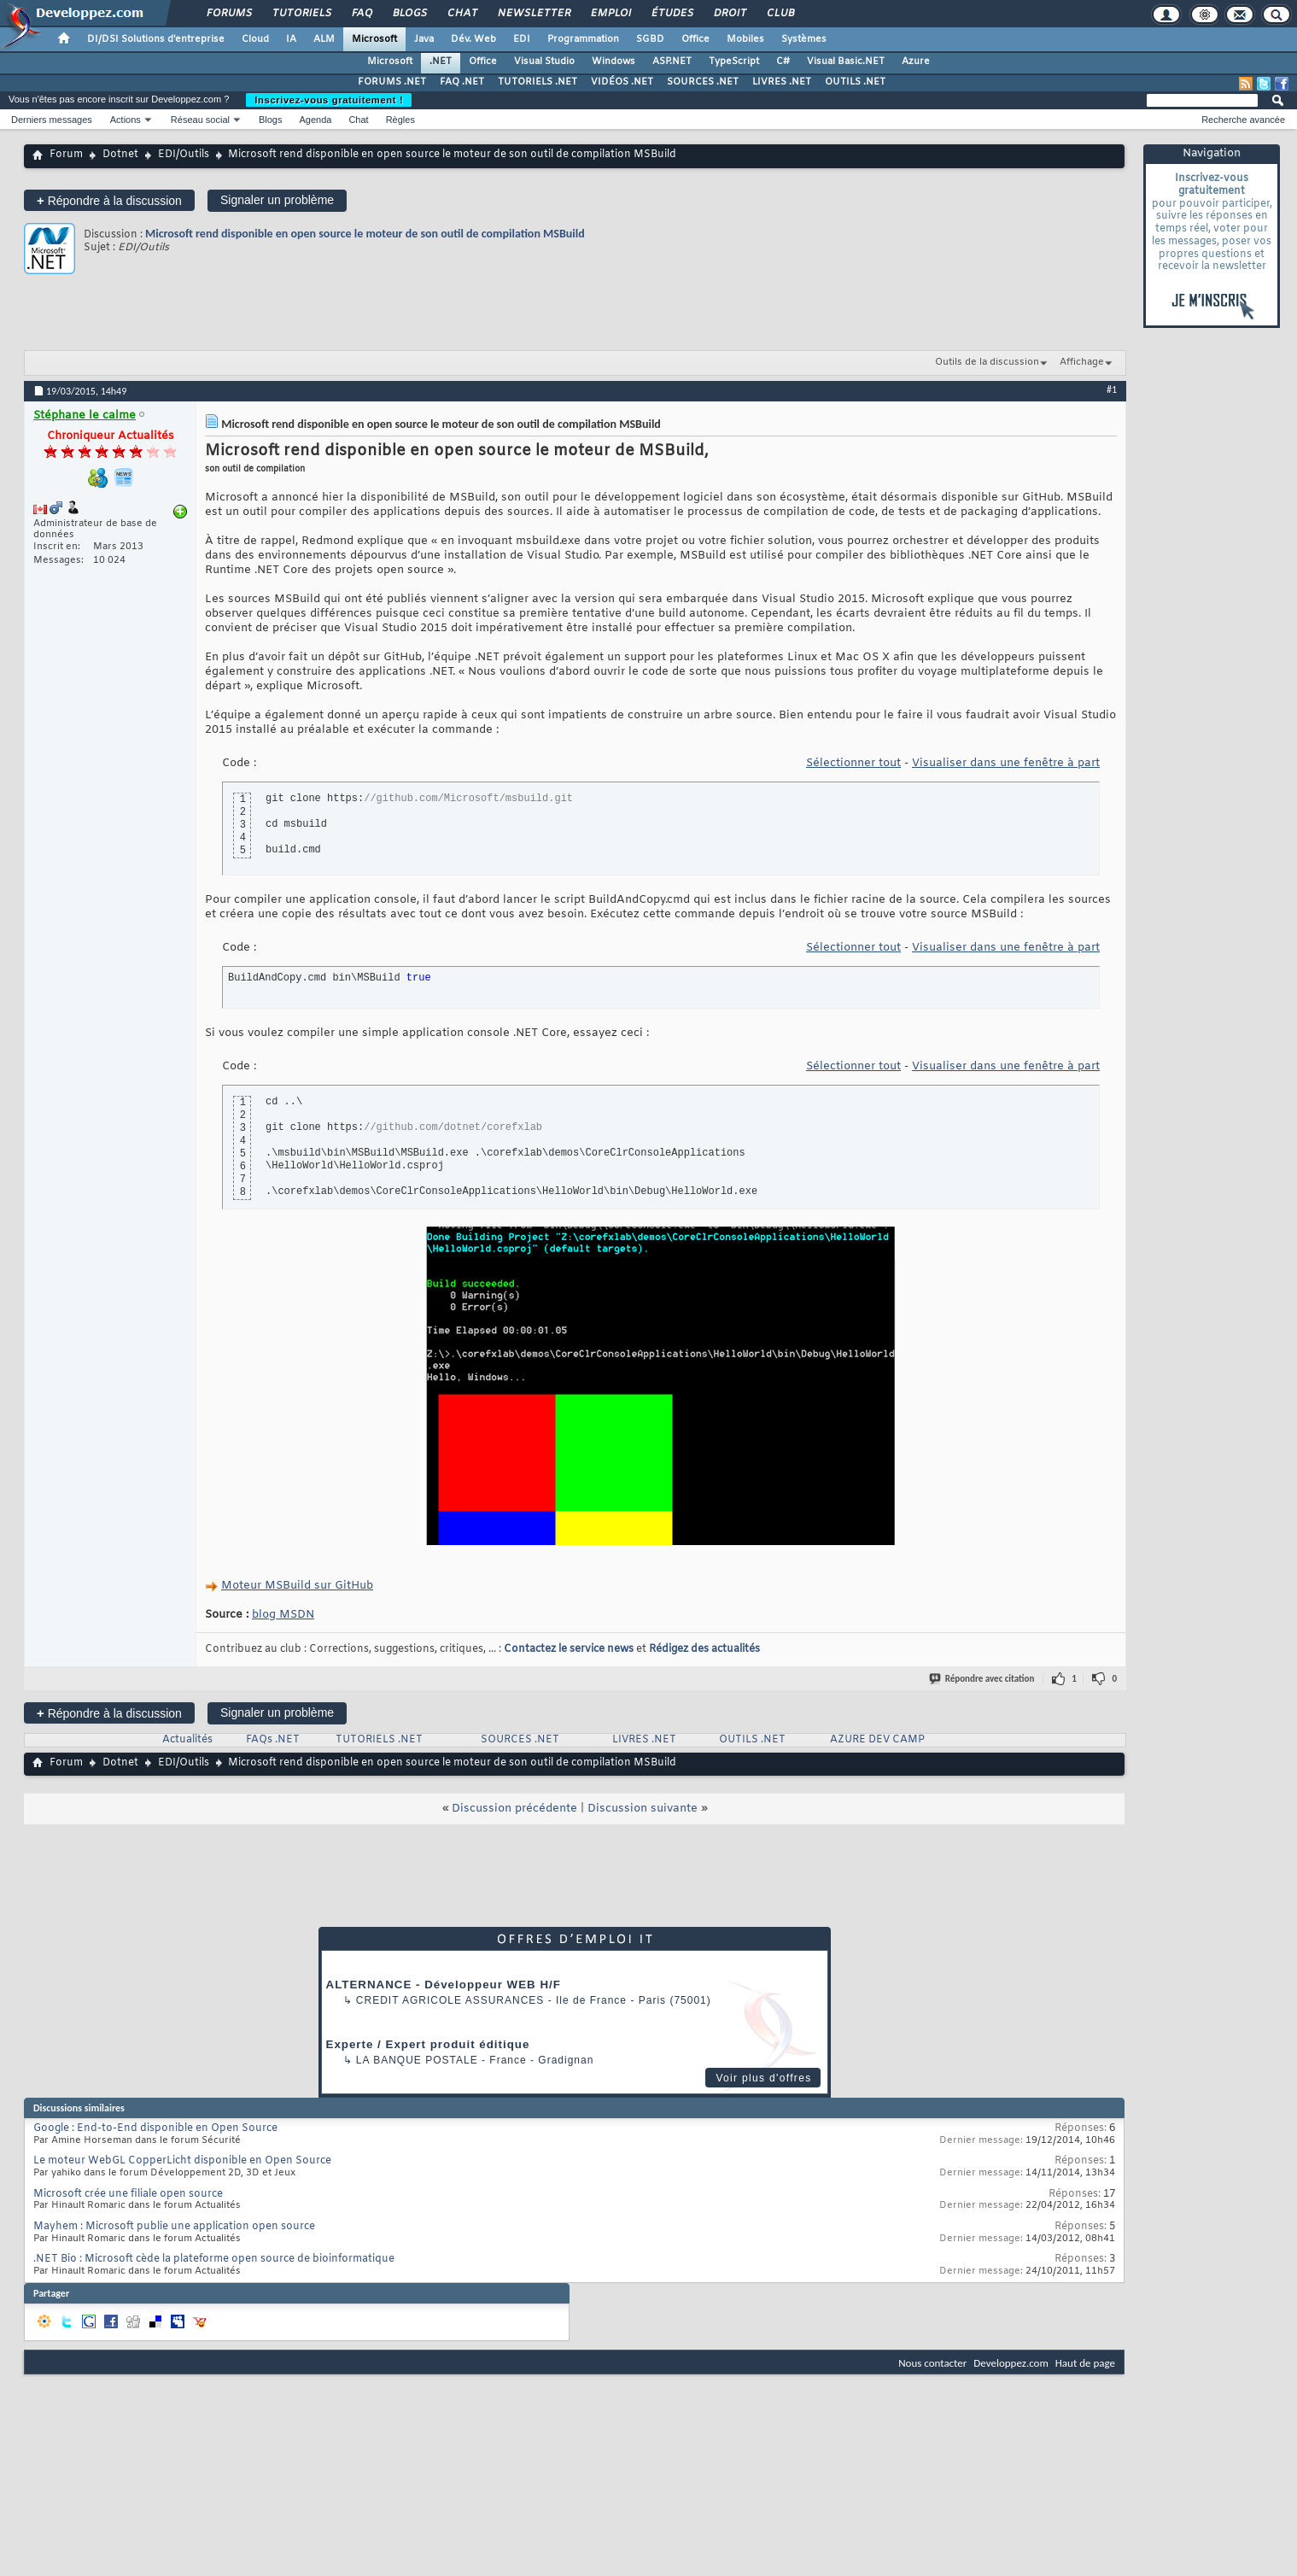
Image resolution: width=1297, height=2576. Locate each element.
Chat (461, 13)
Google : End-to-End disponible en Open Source (155, 2128)
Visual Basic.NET (846, 61)
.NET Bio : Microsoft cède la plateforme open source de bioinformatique (213, 2259)
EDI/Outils (183, 154)
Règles (400, 119)
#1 (1112, 389)
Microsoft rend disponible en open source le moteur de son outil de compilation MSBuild (365, 233)
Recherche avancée (1243, 119)
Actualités (187, 1740)
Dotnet (120, 154)
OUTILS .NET (855, 82)
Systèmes (804, 39)
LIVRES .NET (781, 82)
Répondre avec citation (983, 1678)
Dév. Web (473, 39)
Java (424, 39)
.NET (440, 61)
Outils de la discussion (987, 362)
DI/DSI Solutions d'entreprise (156, 39)
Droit (729, 13)
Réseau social (200, 119)
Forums (228, 13)
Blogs (409, 13)
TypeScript (734, 61)
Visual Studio (544, 61)
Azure (916, 61)
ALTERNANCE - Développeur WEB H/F (443, 1984)
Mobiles (745, 39)
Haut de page (1085, 2362)
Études (671, 13)
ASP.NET (672, 61)
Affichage (1082, 362)
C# (783, 61)
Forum (66, 154)
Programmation (583, 39)
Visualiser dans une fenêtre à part (1006, 763)
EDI (521, 39)
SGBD (650, 39)
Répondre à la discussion (109, 200)
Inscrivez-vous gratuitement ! (328, 100)
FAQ (361, 13)
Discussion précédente (514, 1808)
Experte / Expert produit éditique (428, 2044)
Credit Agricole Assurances (450, 2000)
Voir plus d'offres (763, 2078)
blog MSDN (283, 1614)
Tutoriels (301, 13)
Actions (125, 119)
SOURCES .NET (703, 82)
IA (291, 39)
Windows (613, 61)
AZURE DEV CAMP (877, 1740)
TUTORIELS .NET (537, 82)
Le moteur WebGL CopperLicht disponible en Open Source (182, 2161)
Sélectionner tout (853, 763)
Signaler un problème (277, 200)
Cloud (255, 39)
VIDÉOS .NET (622, 82)
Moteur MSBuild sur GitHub (297, 1585)
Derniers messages (51, 119)
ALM (324, 39)
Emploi (610, 13)
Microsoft (374, 39)
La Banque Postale (417, 2060)
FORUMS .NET (392, 82)
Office (695, 39)
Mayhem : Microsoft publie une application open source (174, 2227)
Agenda (315, 119)
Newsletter (533, 13)
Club (779, 13)
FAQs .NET (273, 1740)
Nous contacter (932, 2362)
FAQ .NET (462, 82)
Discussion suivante (642, 1808)
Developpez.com (1011, 2362)
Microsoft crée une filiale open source (128, 2194)
